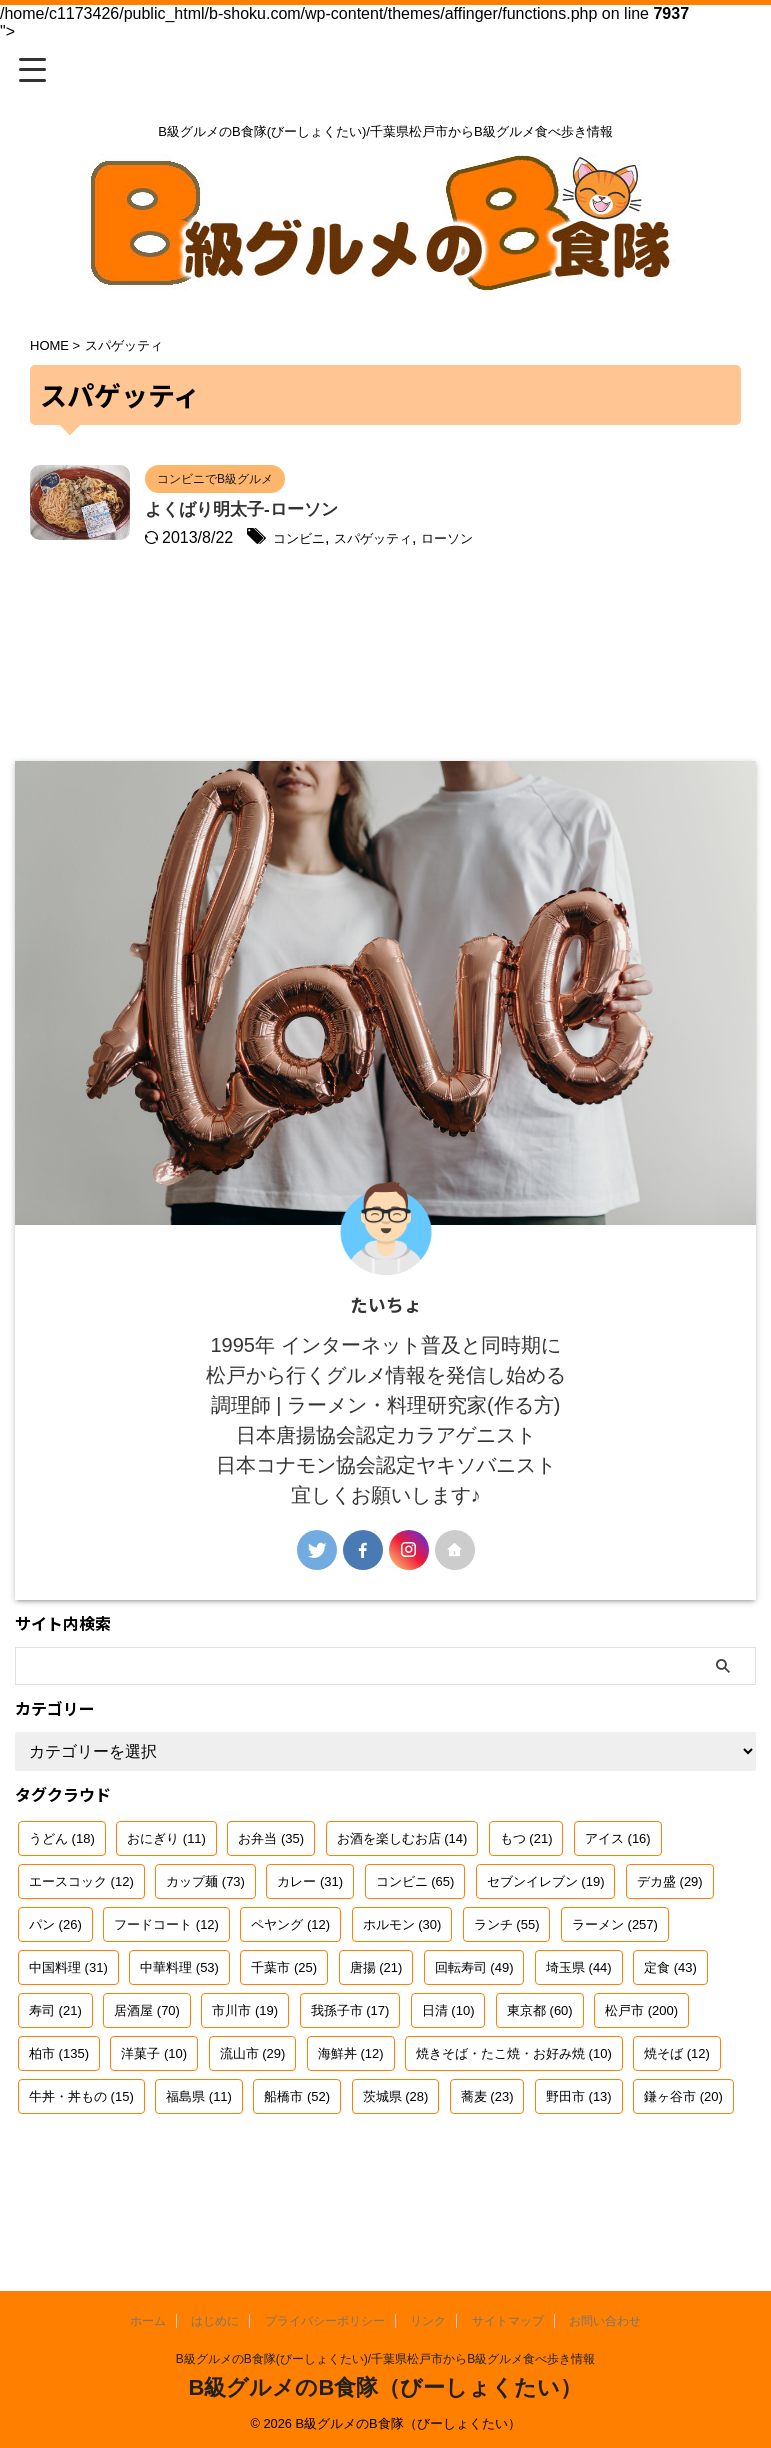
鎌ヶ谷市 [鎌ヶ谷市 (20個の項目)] (683, 2153)
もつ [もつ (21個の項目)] (526, 1895)
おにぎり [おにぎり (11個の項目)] (166, 1895)
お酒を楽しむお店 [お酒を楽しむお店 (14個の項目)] (402, 1895)
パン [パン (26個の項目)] (55, 1981)
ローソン (583, 539)
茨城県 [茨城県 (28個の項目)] (396, 2153)
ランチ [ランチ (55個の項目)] (507, 1981)
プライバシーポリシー (325, 2321)
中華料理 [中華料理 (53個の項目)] (179, 2024)
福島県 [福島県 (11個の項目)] (199, 2153)
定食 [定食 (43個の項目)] (670, 2024)
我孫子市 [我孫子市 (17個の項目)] (350, 2067)
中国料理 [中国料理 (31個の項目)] (68, 2024)
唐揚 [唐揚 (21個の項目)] (376, 2024)
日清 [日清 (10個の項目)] (448, 2067)
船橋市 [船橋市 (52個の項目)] (297, 2153)
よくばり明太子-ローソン (347, 511)
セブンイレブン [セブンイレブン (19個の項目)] (546, 1938)
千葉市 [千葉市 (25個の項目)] (284, 2024)
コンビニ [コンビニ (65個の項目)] (415, 1938)
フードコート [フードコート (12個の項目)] (166, 1981)
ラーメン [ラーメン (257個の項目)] (615, 1981)
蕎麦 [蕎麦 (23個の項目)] (487, 2153)
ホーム (148, 2321)
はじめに (215, 2321)
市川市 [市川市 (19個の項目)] (245, 2067)
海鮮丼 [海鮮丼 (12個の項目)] (351, 2110)
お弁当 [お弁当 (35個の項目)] (271, 1895)
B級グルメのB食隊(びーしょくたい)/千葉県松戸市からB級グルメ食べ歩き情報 (385, 2359)
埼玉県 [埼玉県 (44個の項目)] (579, 2024)
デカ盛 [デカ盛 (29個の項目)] (670, 1938)
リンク (428, 2321)
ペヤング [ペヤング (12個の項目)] (290, 1981)
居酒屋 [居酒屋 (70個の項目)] (147, 2067)
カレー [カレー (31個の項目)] (310, 1938)
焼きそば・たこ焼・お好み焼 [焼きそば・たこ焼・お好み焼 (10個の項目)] (514, 2110)
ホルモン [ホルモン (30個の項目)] (402, 1981)
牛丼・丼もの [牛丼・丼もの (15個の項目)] (81, 2153)
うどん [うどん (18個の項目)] (62, 1895)
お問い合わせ (605, 2321)
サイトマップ (508, 2321)
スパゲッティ (494, 539)
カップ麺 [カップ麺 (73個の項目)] (205, 1938)
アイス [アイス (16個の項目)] (618, 1895)
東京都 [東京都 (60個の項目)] (540, 2067)
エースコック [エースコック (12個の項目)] (81, 1938)
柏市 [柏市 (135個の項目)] (59, 2110)
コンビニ (405, 539)
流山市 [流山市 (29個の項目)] (253, 2110)
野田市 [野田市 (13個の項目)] (579, 2153)
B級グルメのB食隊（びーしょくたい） (386, 2387)
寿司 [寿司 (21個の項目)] (55, 2067)
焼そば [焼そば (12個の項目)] (677, 2110)
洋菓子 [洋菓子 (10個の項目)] (154, 2110)
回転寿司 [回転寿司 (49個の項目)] (474, 2024)
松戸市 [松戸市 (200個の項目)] (641, 2067)
